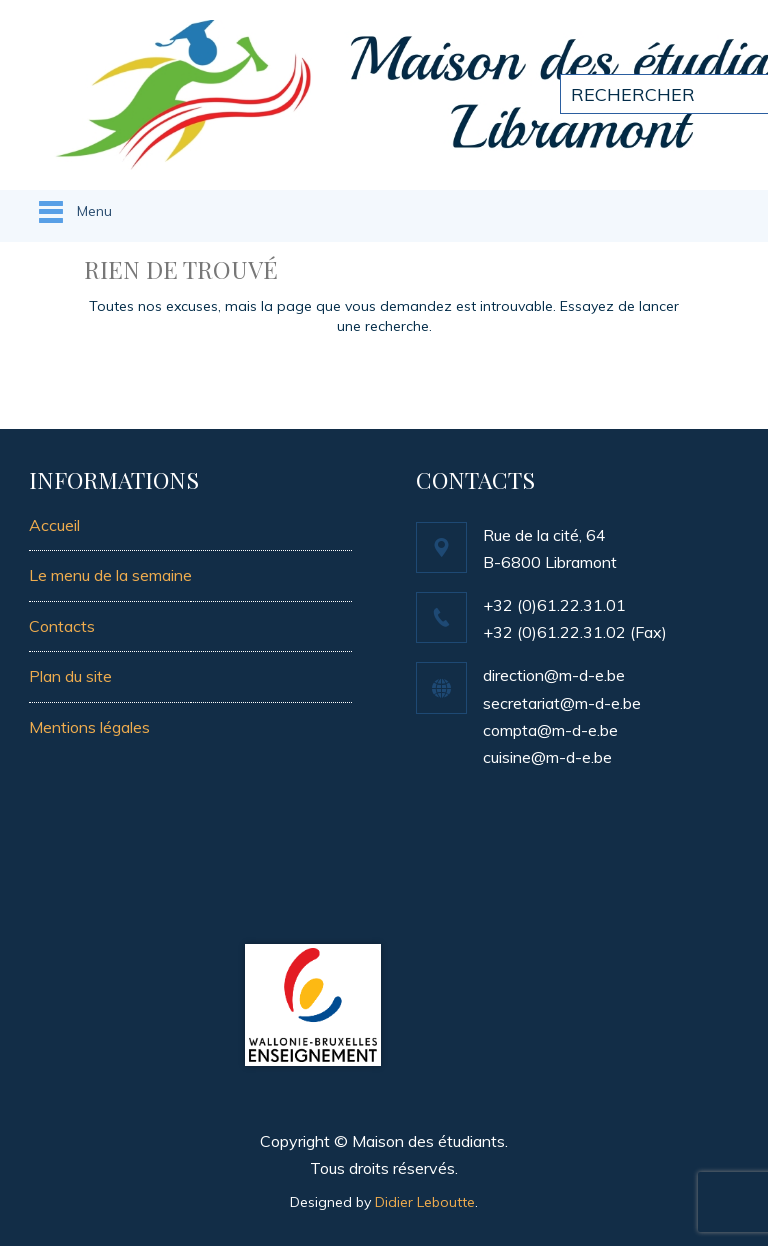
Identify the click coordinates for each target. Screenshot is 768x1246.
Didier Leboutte (425, 1202)
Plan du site (70, 676)
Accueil (54, 525)
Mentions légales (89, 727)
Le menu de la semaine (110, 575)
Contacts (62, 626)
